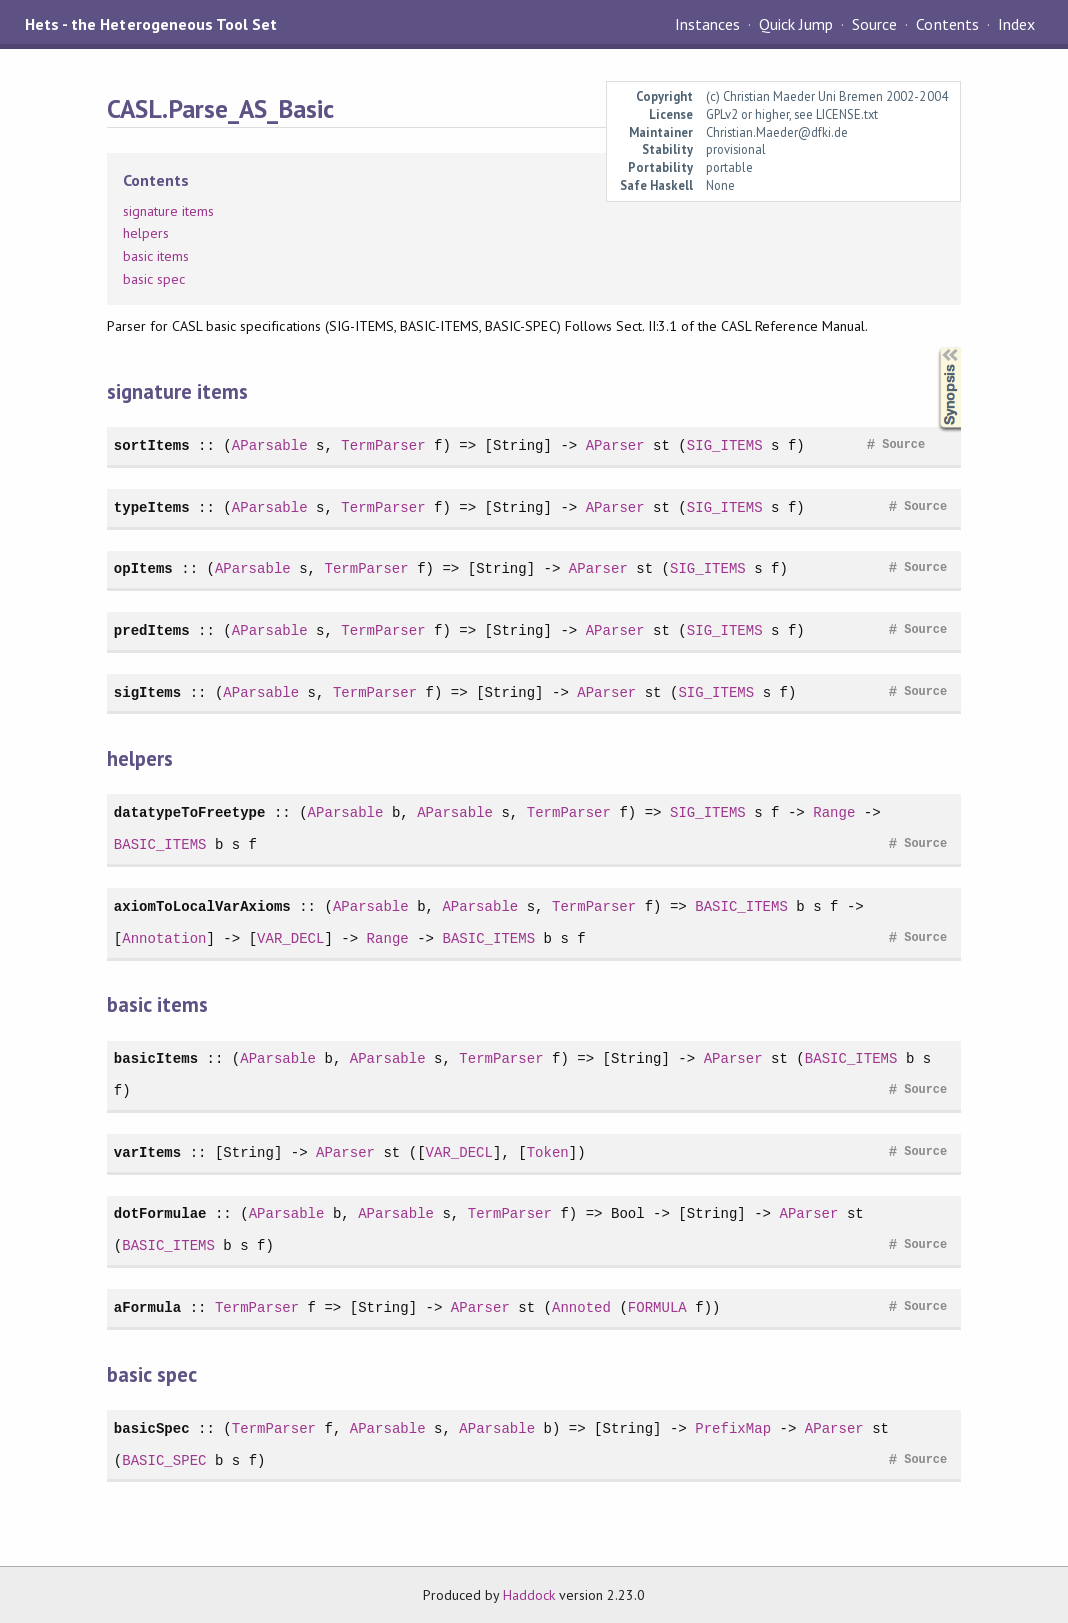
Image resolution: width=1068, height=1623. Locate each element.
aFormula (147, 1307)
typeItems (152, 507)
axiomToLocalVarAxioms (202, 906)
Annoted (581, 1307)
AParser (615, 445)
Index (1016, 24)
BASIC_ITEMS (160, 844)
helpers (146, 233)
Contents (947, 24)
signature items (168, 211)
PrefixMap (733, 1428)
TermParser (383, 445)
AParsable (270, 445)
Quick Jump (796, 24)
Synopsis (934, 347)
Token (548, 1152)
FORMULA (657, 1307)
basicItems (156, 1058)
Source (874, 24)
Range (834, 812)
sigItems (147, 692)
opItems (143, 568)
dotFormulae (160, 1213)
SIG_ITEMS (725, 445)
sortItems (152, 445)
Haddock (529, 1595)
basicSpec (152, 1428)
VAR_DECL (290, 938)
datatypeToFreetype (190, 812)
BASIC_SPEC (164, 1460)
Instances (707, 24)
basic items (156, 256)
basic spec (154, 279)
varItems (147, 1152)
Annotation (164, 938)
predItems (152, 630)
